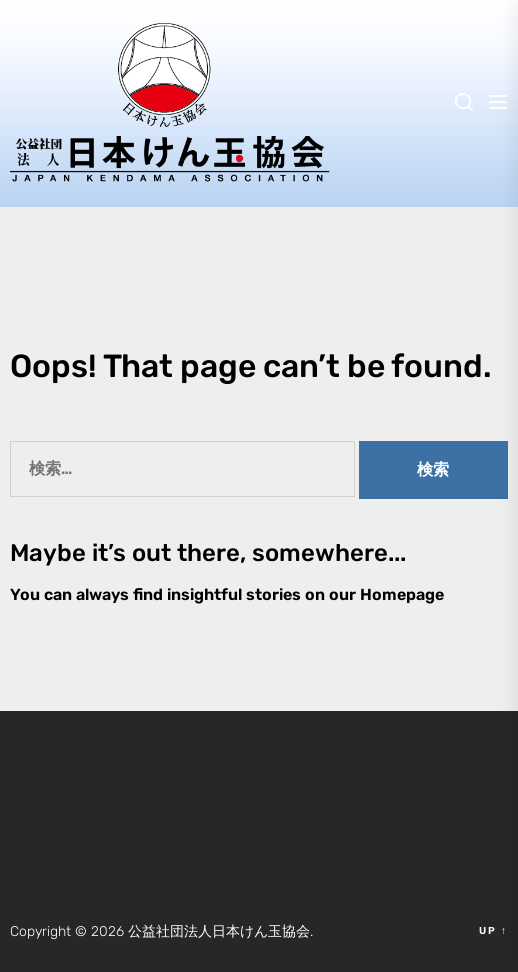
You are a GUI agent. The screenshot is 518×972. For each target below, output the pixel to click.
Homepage (402, 594)
